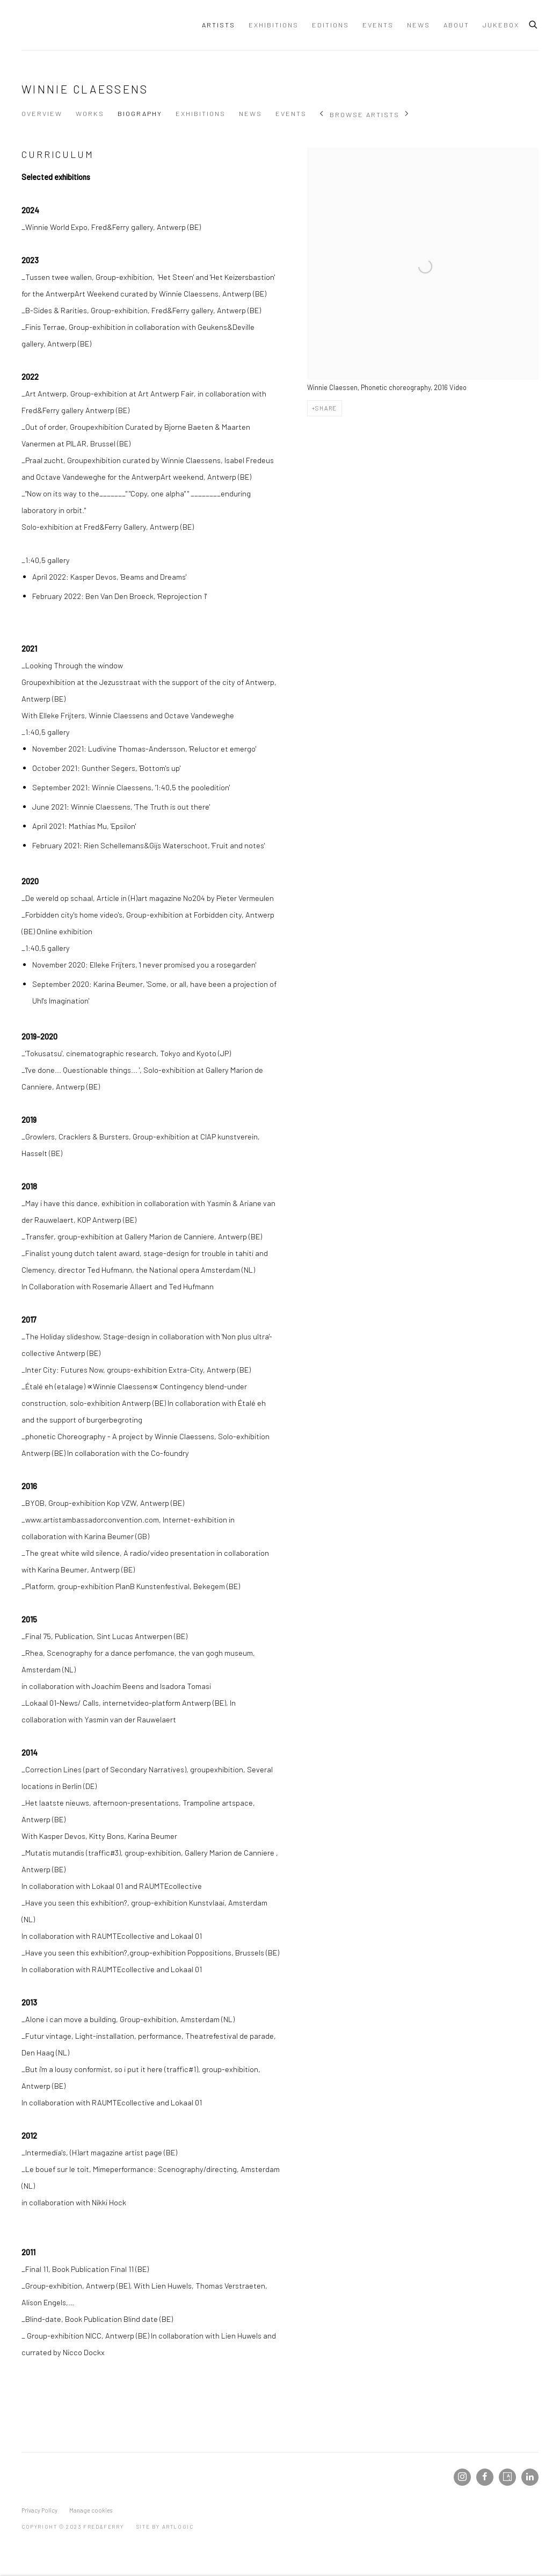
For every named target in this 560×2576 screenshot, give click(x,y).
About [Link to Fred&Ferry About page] (456, 24)
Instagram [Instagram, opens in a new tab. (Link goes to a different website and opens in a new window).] (462, 2477)
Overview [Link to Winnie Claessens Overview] (41, 113)
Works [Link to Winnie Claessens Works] (90, 113)
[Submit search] (534, 23)
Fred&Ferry (85, 25)
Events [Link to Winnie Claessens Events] (291, 113)
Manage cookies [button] (90, 2510)
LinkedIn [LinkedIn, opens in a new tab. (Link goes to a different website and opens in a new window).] (530, 2477)
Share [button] (326, 408)
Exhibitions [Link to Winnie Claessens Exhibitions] (201, 113)
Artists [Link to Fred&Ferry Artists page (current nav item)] (218, 24)
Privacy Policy (39, 2510)
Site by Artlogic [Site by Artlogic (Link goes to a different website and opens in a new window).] (165, 2526)
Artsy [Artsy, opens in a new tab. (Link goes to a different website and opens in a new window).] (507, 2477)
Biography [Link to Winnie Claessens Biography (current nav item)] (140, 113)
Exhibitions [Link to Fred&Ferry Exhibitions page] (274, 24)
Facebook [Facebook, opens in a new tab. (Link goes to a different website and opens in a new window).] (484, 2477)
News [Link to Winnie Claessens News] (250, 113)
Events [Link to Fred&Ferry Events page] (378, 24)
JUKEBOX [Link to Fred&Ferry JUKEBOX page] (501, 24)
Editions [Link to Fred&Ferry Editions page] (330, 24)
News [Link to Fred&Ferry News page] (418, 24)
